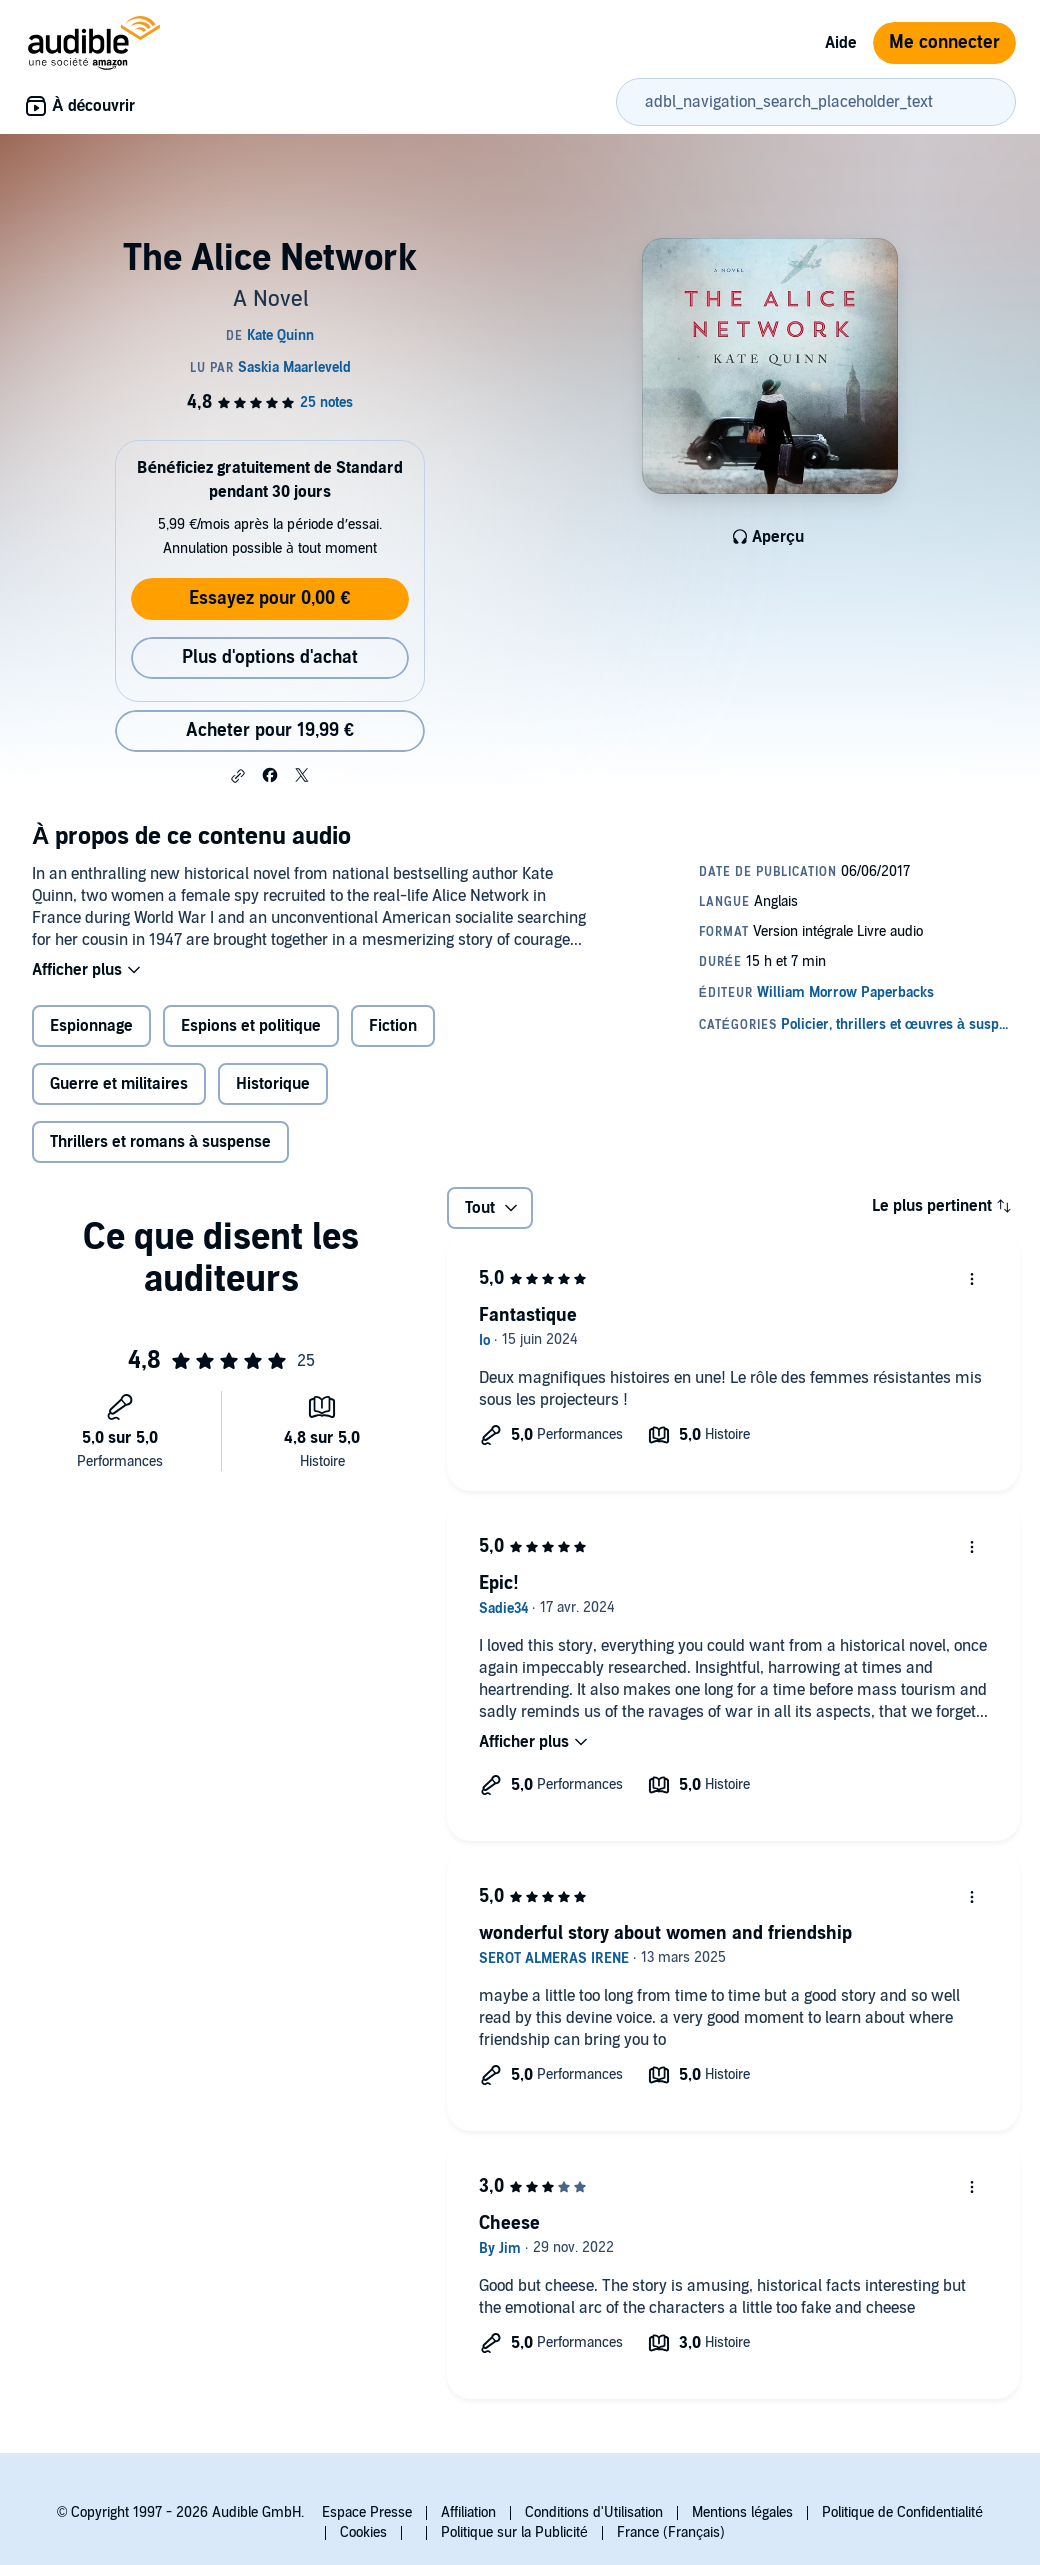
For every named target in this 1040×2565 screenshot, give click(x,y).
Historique (273, 1084)
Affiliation (468, 2512)
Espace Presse (367, 2512)
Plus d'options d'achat (270, 657)
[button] (238, 776)
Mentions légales (742, 2512)
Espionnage (91, 1026)
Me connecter (944, 42)
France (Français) (671, 2532)
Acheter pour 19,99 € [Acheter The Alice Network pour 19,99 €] (270, 730)
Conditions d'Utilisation (594, 2512)
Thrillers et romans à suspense (160, 1142)
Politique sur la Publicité (514, 2532)
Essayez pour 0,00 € (269, 598)
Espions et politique (251, 1026)
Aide (841, 43)
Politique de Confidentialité (902, 2512)
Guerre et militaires (119, 1084)
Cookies (363, 2532)
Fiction (393, 1026)
